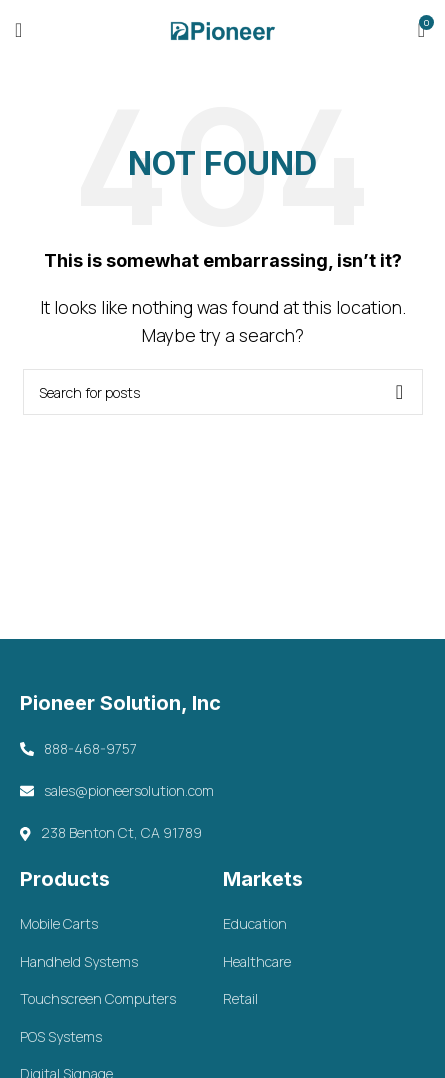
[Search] (223, 392)
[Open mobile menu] (18, 30)
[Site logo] (223, 28)
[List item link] (121, 924)
